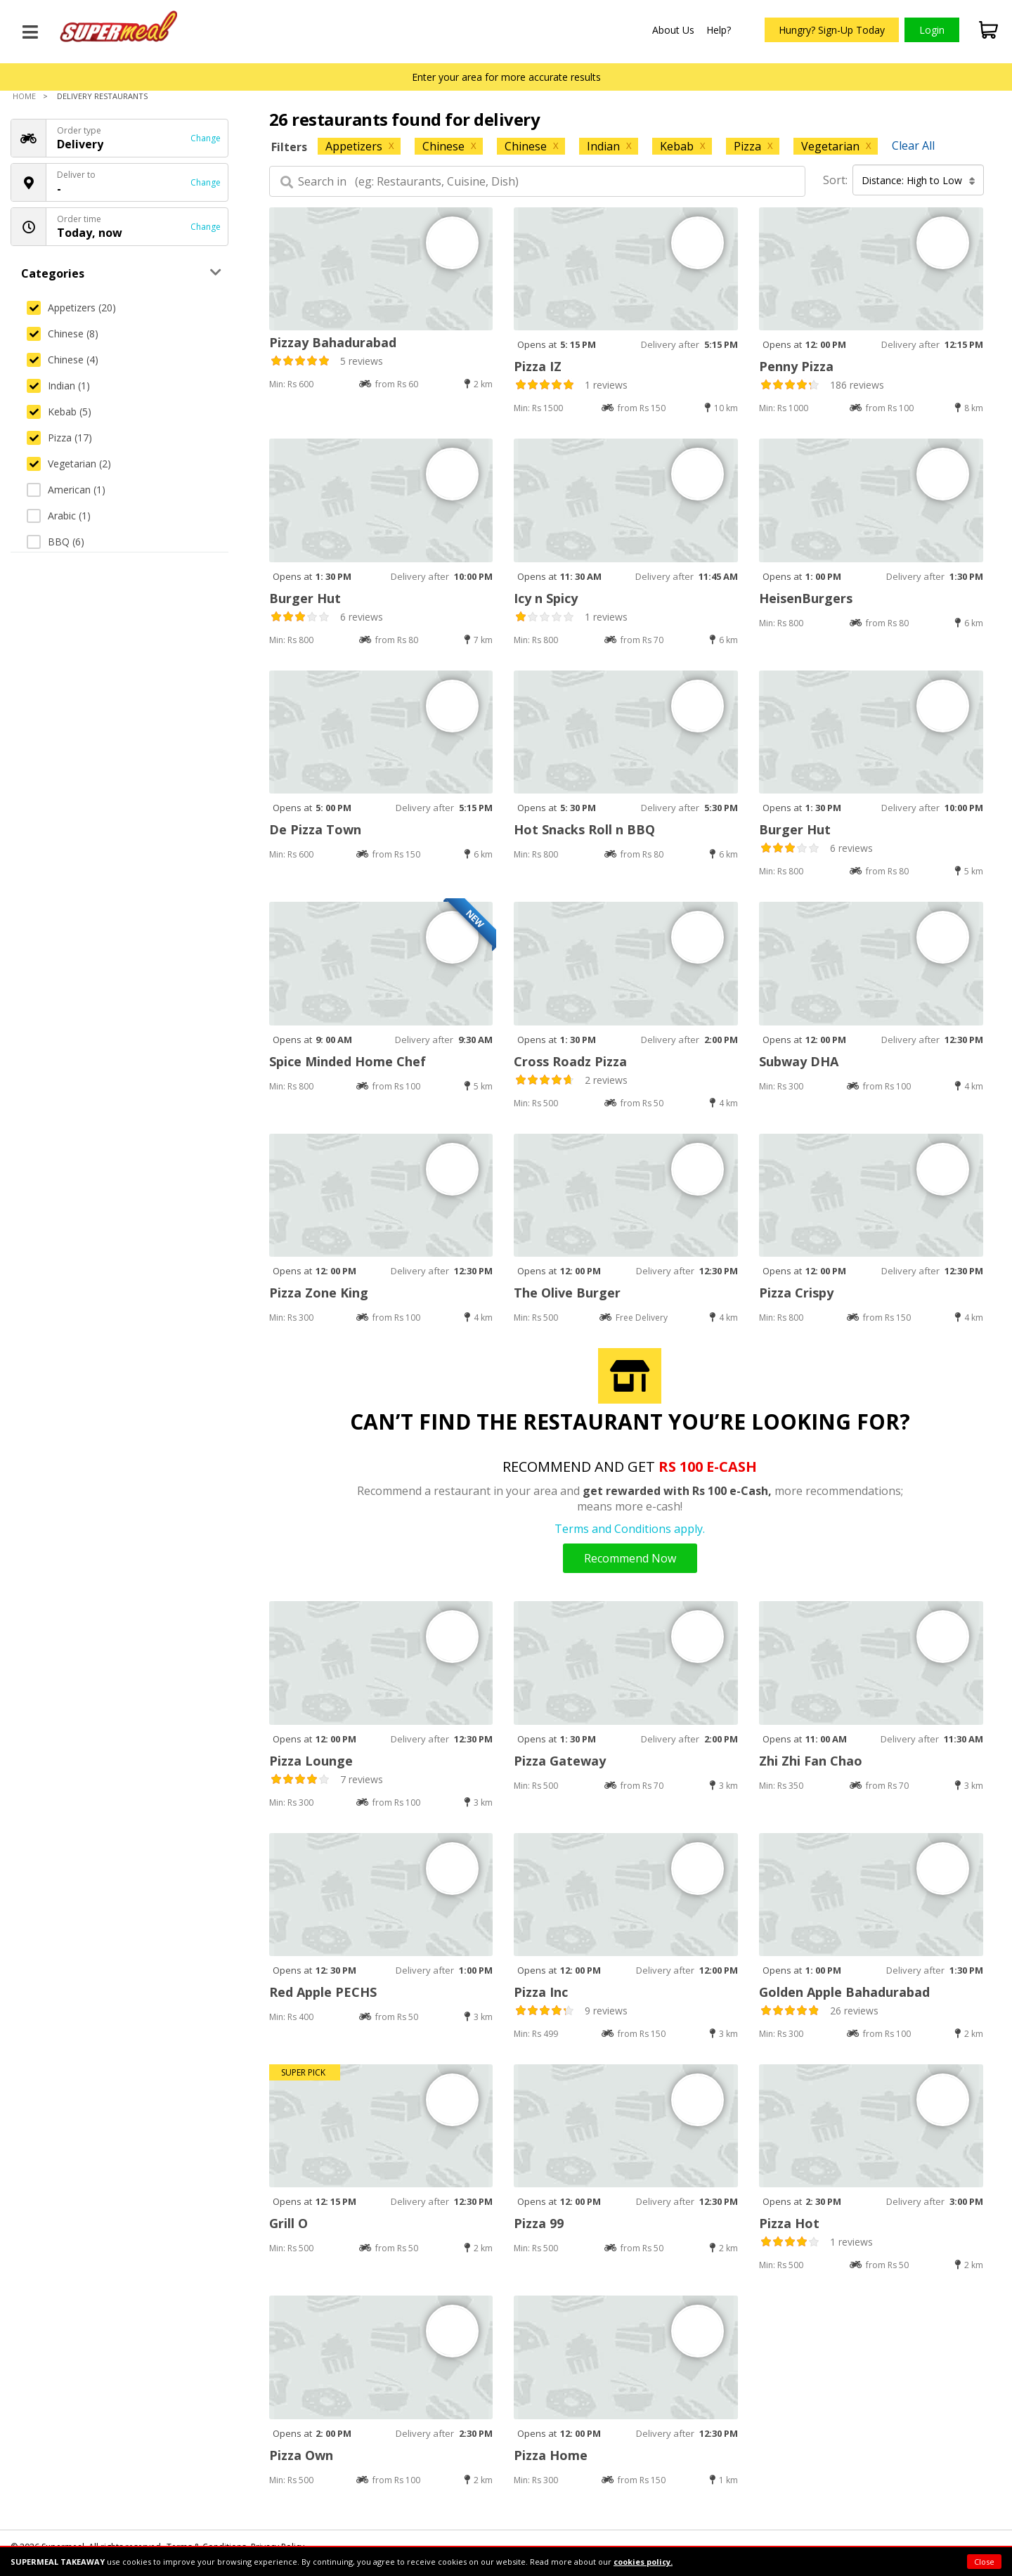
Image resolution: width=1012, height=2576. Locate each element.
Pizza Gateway (560, 1760)
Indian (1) (58, 385)
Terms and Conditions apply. (629, 1528)
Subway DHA (798, 1061)
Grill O (288, 2223)
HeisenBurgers (805, 598)
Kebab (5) (59, 411)
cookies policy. (643, 2561)
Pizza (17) (59, 437)
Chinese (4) (62, 359)
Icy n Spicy (546, 598)
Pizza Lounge (311, 1760)
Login (932, 30)
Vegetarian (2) (69, 463)
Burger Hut (305, 598)
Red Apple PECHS (323, 1991)
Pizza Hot (789, 2223)
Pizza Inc (541, 1991)
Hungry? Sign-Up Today (832, 30)
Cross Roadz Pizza (570, 1061)
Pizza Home (551, 2455)
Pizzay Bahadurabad (332, 342)
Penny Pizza (796, 366)
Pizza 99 (539, 2223)
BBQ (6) (55, 541)
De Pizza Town (315, 829)
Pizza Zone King (318, 1292)
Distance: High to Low (918, 180)
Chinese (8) (62, 333)
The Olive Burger (567, 1292)
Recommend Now (630, 1558)
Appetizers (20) (71, 307)
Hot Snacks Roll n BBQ (584, 829)
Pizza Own (301, 2455)
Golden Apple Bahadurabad (844, 1991)
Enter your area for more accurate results (506, 77)
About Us (673, 30)
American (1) (66, 489)
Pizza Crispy (796, 1292)
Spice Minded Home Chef (347, 1061)
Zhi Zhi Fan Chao (810, 1760)
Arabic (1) (59, 515)
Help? (718, 30)
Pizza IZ (538, 366)
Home (24, 96)
